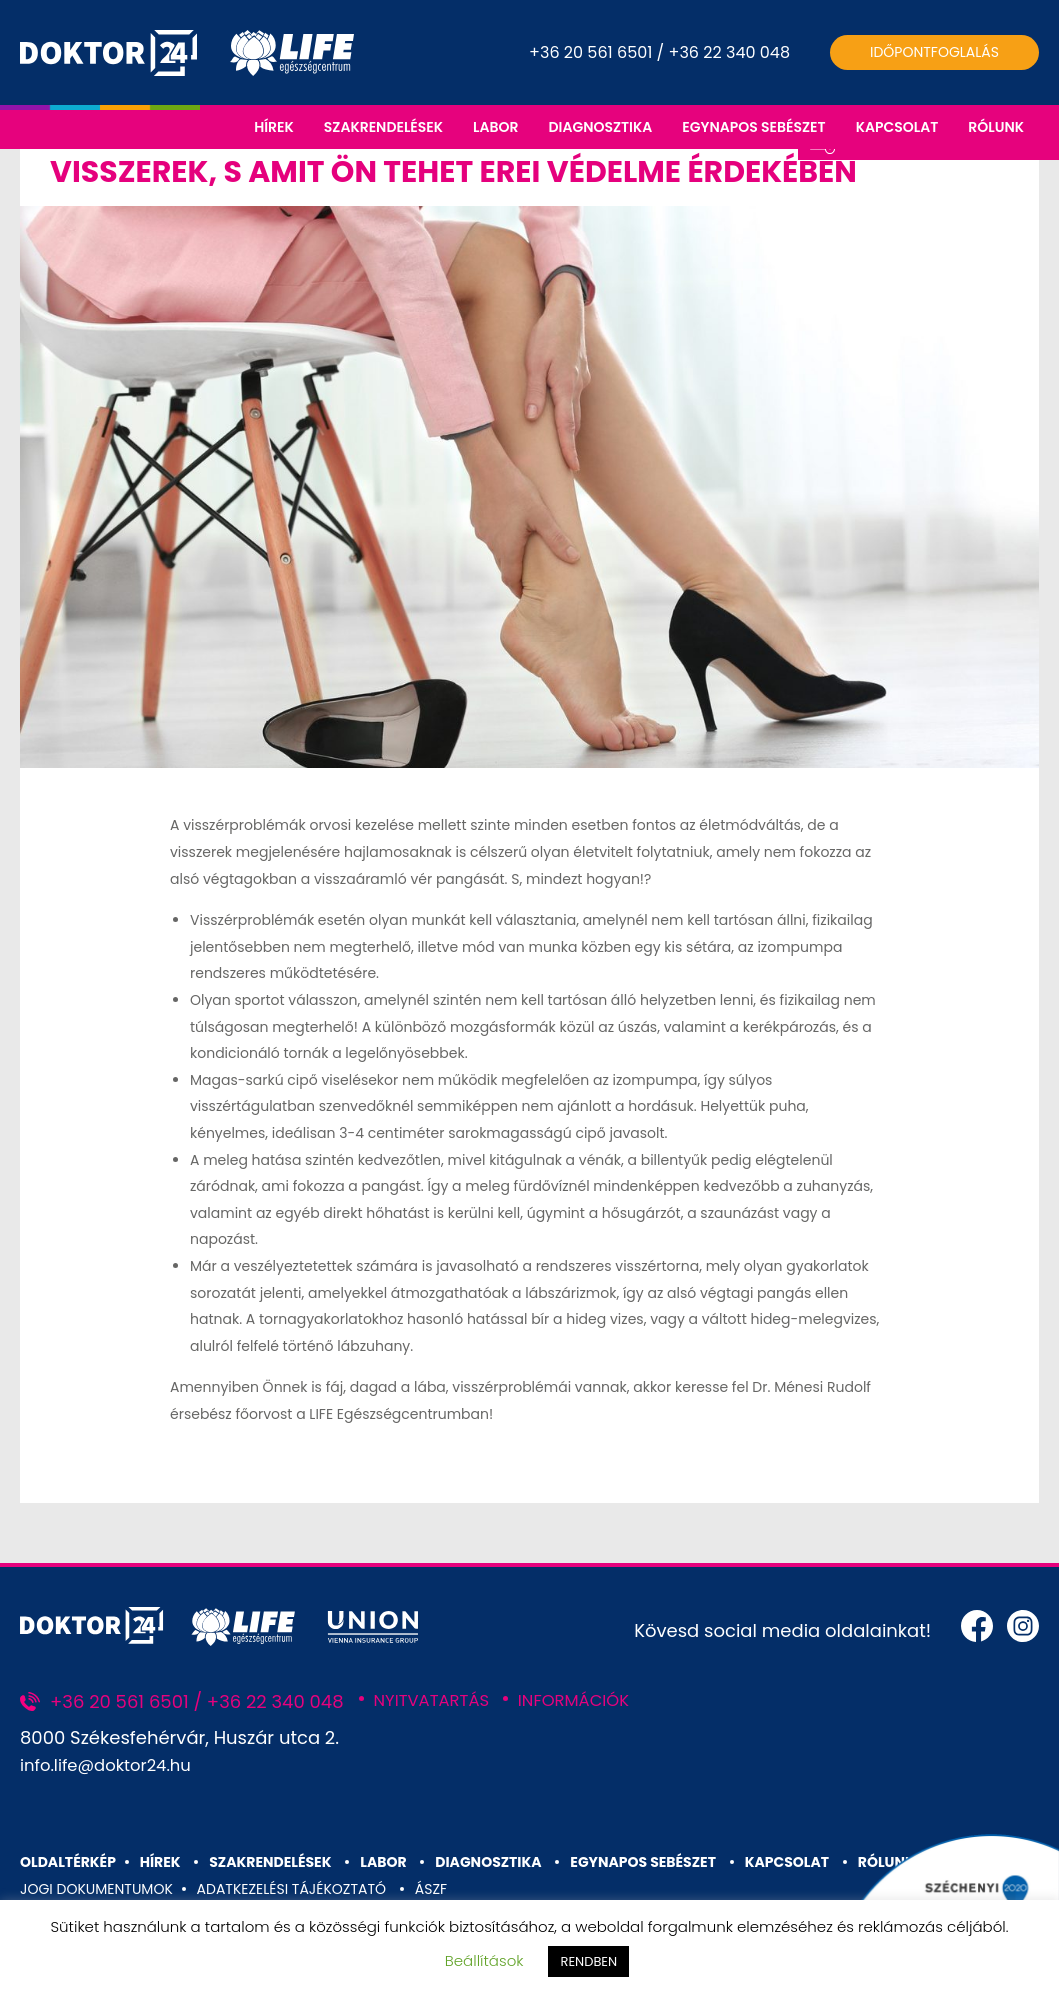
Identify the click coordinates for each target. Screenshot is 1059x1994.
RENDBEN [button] (588, 1961)
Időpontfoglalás (934, 52)
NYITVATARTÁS (437, 1750)
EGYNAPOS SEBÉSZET (753, 127)
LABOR (495, 127)
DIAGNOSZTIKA (600, 127)
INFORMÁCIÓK (590, 1750)
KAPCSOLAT (897, 127)
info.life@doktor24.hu (114, 1815)
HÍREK (274, 127)
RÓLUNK (996, 127)
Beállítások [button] (484, 1960)
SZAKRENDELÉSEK (383, 127)
